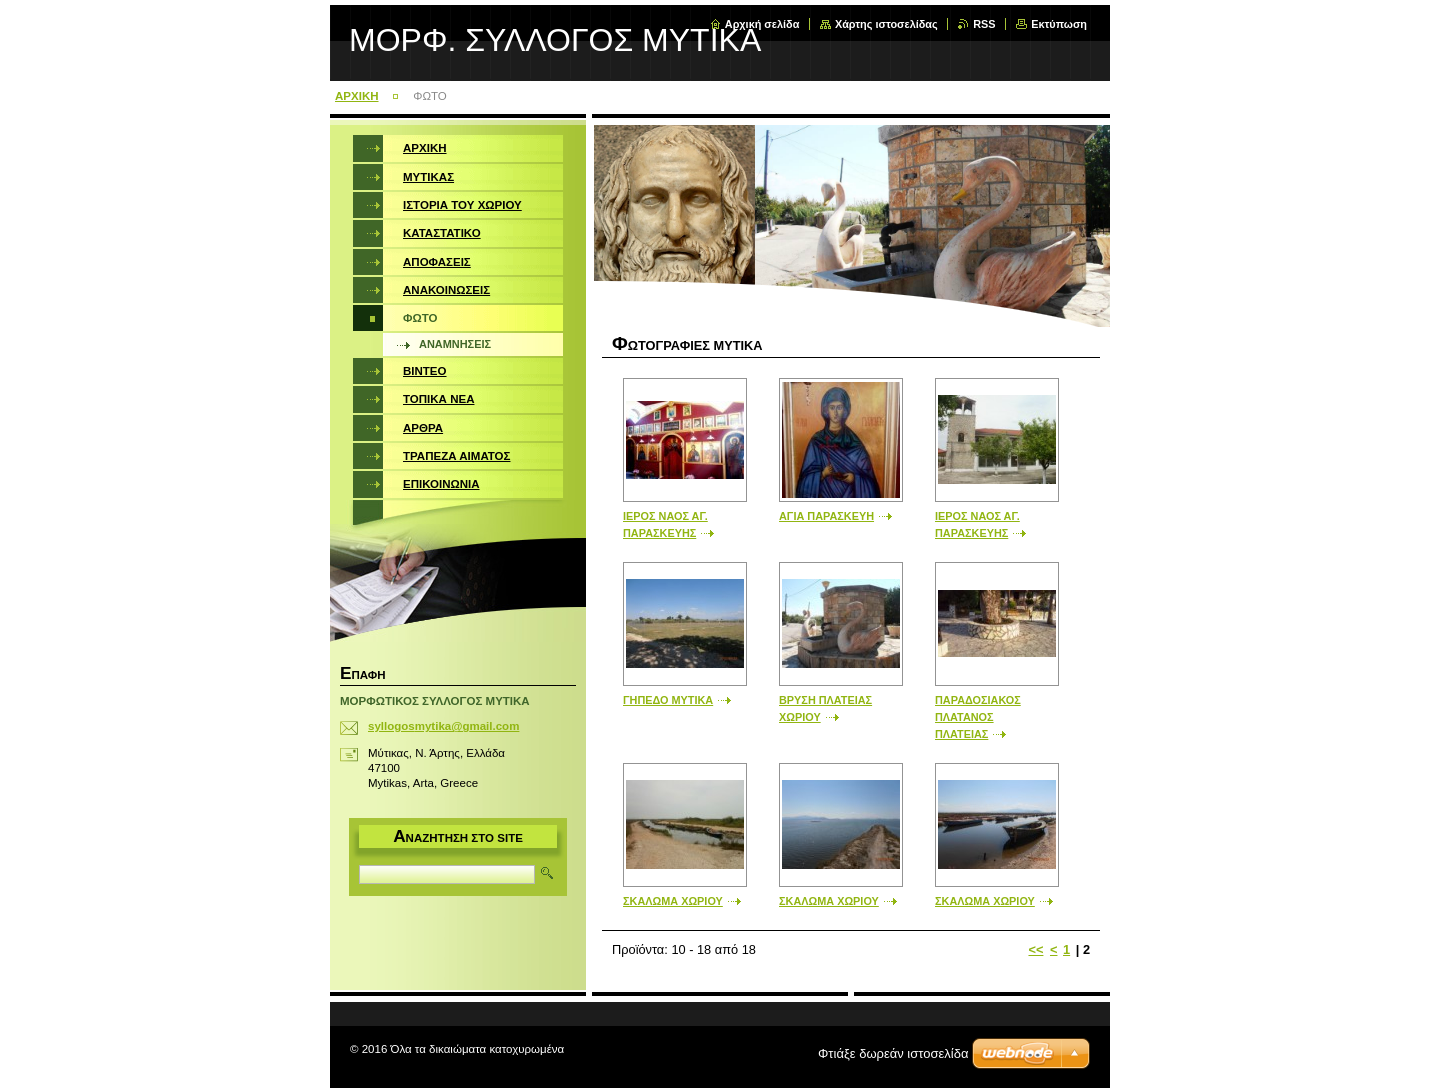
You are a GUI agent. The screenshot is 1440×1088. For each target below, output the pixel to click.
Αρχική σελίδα (762, 24)
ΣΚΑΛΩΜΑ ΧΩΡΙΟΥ (673, 901)
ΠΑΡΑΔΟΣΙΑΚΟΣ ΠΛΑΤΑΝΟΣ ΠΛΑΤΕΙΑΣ (978, 717)
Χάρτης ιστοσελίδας (886, 24)
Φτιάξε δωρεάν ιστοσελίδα (893, 1053)
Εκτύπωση (1059, 24)
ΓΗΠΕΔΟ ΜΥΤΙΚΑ (668, 700)
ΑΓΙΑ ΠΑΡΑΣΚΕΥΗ (826, 516)
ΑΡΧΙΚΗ (357, 96)
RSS (984, 24)
